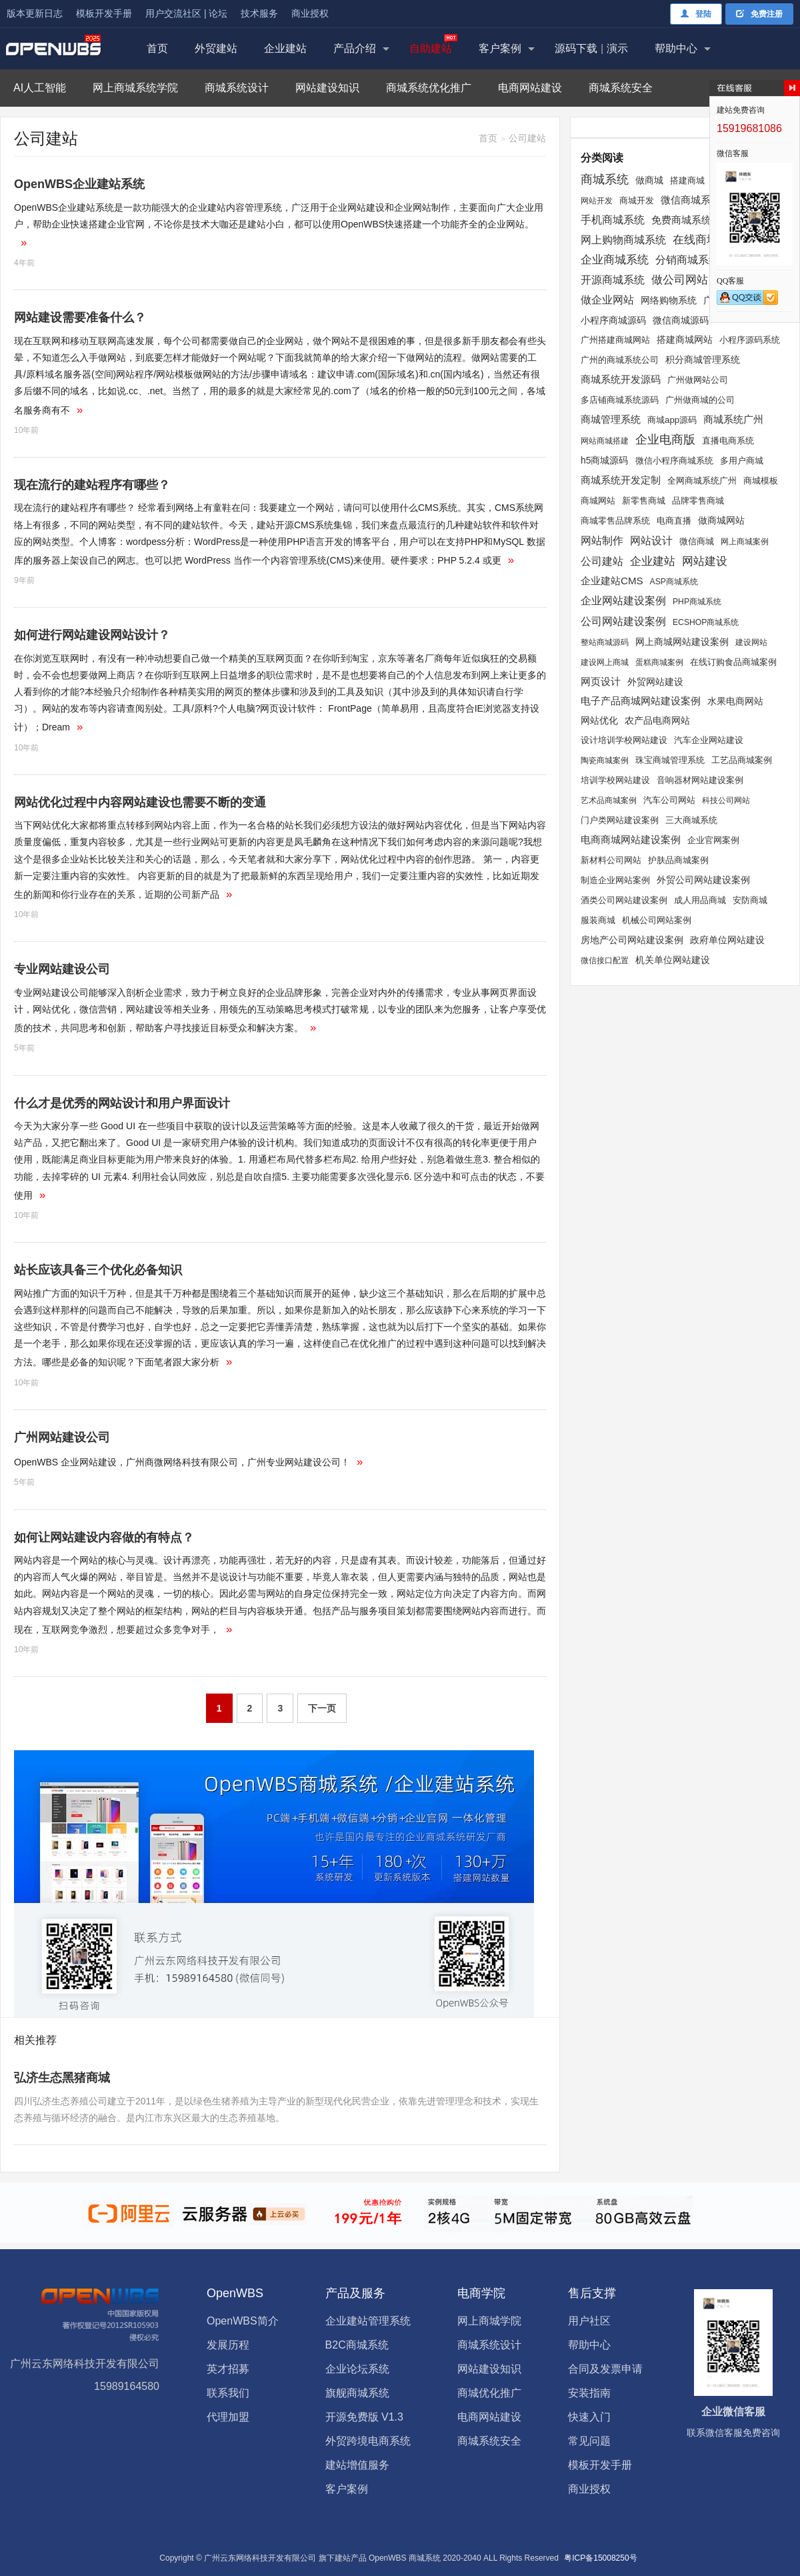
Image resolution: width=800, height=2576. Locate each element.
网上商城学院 (489, 2321)
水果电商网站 (735, 701)
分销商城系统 (687, 259)
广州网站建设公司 (62, 1437)
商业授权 (310, 13)
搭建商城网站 (685, 339)
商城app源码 (672, 420)
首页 (157, 48)
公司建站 (602, 561)
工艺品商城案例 (741, 760)
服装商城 (598, 920)
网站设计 (651, 540)
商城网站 (598, 501)
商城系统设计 (237, 87)
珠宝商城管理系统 (670, 760)
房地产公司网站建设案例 (632, 940)
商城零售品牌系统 (615, 521)
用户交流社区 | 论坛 (186, 13)
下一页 (322, 1708)
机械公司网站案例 (656, 920)
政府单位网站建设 (727, 940)
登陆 (696, 14)
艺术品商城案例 (609, 800)
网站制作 (602, 540)
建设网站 (751, 642)
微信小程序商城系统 (674, 461)
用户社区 (589, 2321)
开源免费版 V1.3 (364, 2417)
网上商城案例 (745, 541)
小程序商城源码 (613, 320)
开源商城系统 (613, 279)
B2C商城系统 (357, 2345)
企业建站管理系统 (368, 2321)
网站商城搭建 (605, 441)
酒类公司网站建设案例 (624, 900)
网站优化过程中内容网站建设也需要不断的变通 (140, 802)
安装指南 (589, 2393)
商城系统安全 (621, 87)
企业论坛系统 (357, 2369)
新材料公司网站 (611, 860)
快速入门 (589, 2417)
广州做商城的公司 (700, 400)
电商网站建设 (530, 87)
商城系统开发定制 (621, 480)
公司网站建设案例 (623, 621)
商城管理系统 (611, 419)
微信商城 (696, 541)
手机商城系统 (613, 219)
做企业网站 (607, 299)
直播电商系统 (728, 441)
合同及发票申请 (605, 2369)
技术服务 (259, 13)
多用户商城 (741, 461)
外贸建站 (216, 48)
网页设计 (601, 681)
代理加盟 (228, 2417)
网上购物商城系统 (623, 239)
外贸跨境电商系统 (368, 2441)
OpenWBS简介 (243, 2321)
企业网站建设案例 (623, 600)
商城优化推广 (489, 2393)
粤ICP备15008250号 (600, 2558)
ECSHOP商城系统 (706, 622)
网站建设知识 (327, 87)
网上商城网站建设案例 (682, 641)
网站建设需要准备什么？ (80, 317)
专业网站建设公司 (62, 969)
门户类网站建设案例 (620, 820)
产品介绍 (354, 48)
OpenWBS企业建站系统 (79, 184)
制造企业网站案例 (615, 880)
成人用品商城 (700, 900)
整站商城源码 (605, 642)
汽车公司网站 (669, 800)
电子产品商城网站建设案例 (641, 701)
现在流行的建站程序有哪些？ (92, 485)
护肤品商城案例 (678, 860)
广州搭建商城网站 (615, 340)
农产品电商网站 (657, 720)
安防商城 (750, 900)
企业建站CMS (612, 580)
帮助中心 (676, 48)
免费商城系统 (681, 219)
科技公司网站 (726, 800)
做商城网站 (721, 520)
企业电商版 (665, 439)
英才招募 (228, 2369)
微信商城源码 (681, 320)
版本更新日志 (35, 13)
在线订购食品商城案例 (733, 662)
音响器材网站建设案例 (700, 780)
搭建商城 (687, 180)
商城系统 (605, 179)
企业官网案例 (713, 840)
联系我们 (228, 2393)
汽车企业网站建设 (708, 740)
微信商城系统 (691, 199)
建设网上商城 (605, 662)
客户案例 (500, 48)
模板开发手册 (104, 13)
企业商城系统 (615, 259)
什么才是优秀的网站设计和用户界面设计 (122, 1103)
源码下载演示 (591, 48)
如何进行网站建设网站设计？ (92, 635)
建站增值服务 (357, 2465)
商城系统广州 (733, 419)
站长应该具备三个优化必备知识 (98, 1270)
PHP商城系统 (697, 601)
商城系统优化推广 (428, 87)
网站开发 (597, 200)
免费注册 (759, 14)
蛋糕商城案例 (659, 662)
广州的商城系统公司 (620, 360)
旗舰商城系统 (357, 2393)
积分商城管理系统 (702, 359)
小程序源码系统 (749, 340)
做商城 (649, 180)
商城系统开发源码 (621, 379)
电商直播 (674, 521)
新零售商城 (643, 501)
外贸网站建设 (655, 681)
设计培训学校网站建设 (624, 740)
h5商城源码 (605, 460)
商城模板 (760, 481)
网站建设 (704, 561)
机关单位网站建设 (672, 960)
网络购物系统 (669, 300)
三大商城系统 (691, 820)
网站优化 (599, 720)
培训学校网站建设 (615, 780)
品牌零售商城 (698, 501)
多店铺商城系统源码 (620, 400)
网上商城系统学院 (135, 87)
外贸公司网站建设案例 (703, 879)
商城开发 (636, 200)
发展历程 (228, 2345)
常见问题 (589, 2441)
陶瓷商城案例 (605, 760)
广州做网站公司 (697, 380)
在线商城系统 (707, 239)
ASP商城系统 (674, 581)
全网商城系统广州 (702, 481)
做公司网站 (679, 279)
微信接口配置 (605, 960)
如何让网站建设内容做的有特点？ (104, 1537)
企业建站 (285, 48)
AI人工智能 (39, 87)
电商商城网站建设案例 (631, 839)
